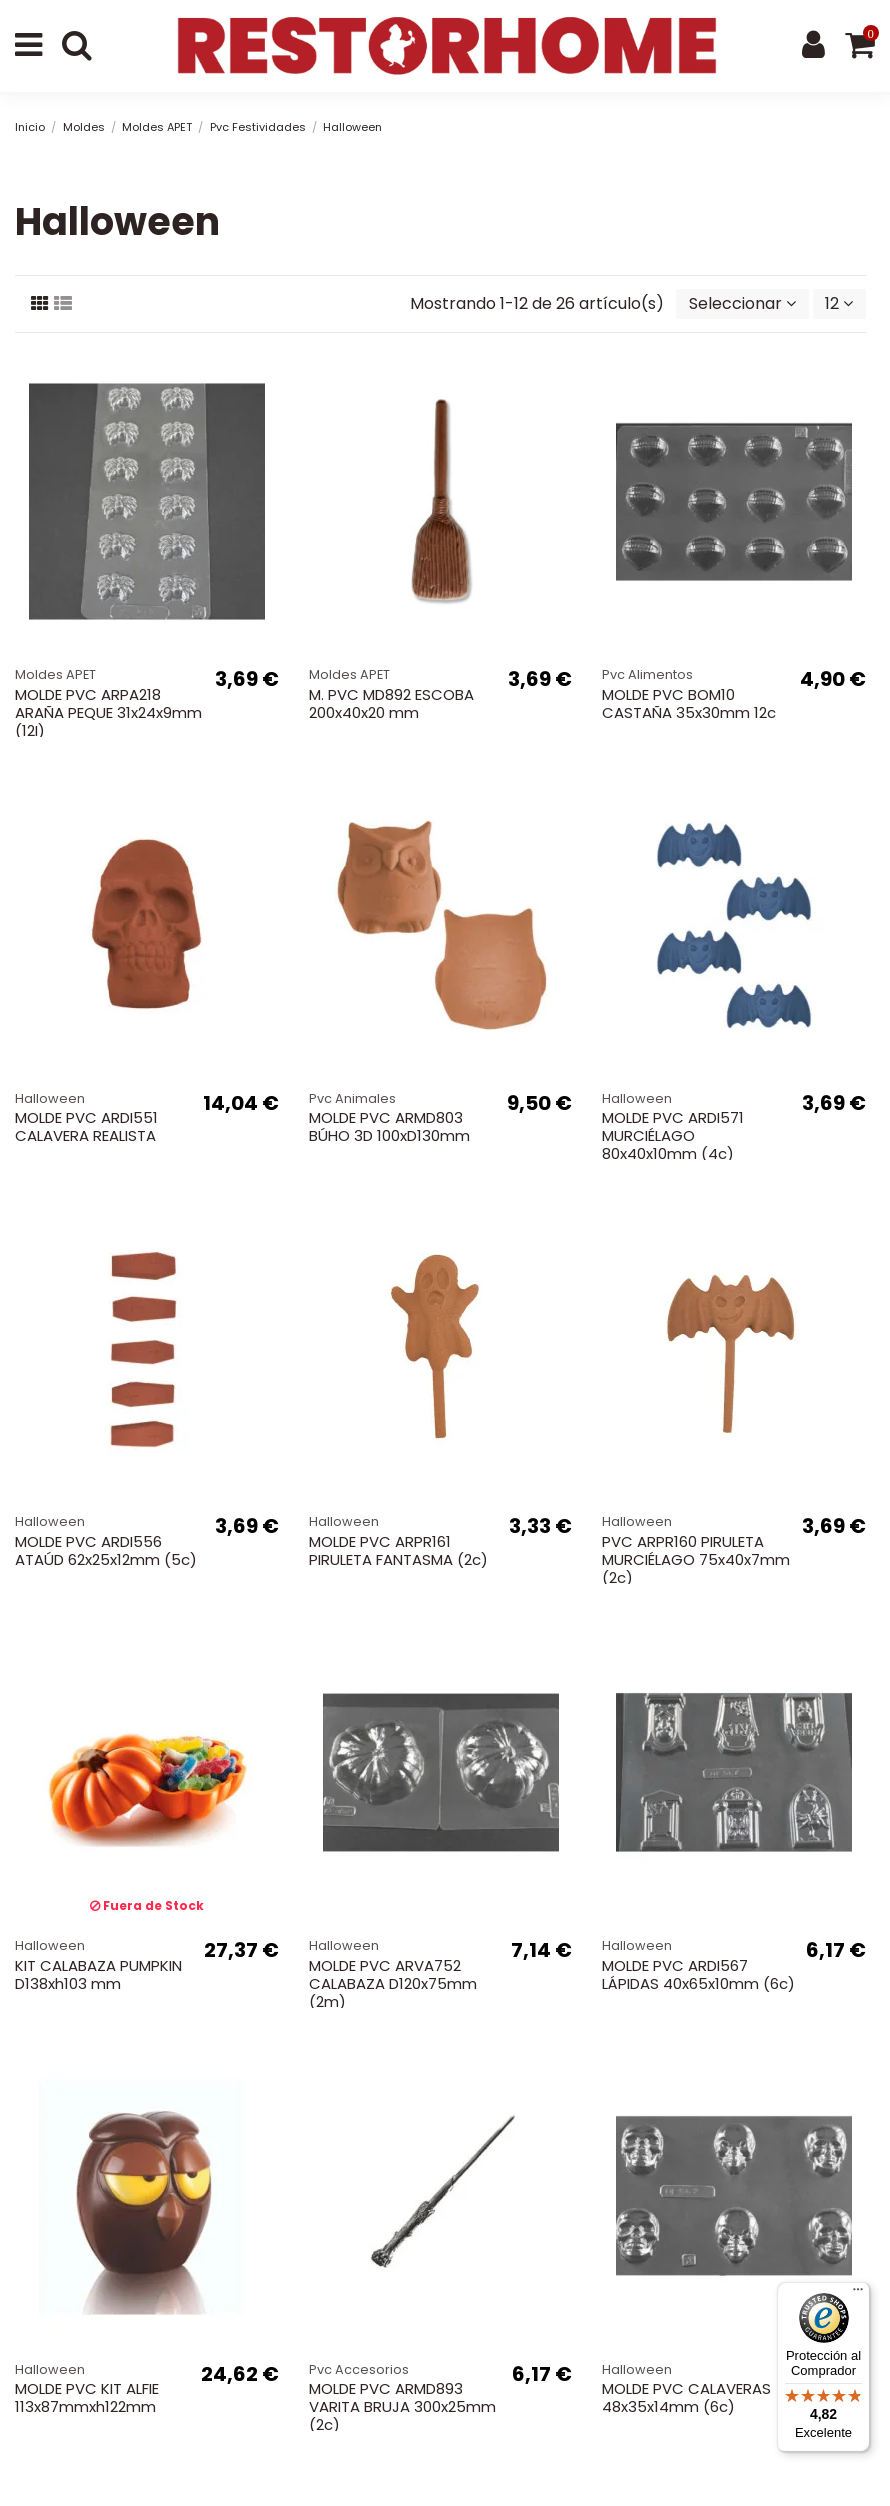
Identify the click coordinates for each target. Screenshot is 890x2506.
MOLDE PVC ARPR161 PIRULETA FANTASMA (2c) (398, 1550)
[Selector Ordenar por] (742, 304)
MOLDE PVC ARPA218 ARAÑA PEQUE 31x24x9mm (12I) (108, 712)
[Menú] (858, 2294)
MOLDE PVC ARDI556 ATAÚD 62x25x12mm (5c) (106, 1550)
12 (839, 303)
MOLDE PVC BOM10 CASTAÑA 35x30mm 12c (689, 703)
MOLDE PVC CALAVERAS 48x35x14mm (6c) (686, 2397)
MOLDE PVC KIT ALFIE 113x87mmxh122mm (87, 2397)
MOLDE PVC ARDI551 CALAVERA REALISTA (86, 1126)
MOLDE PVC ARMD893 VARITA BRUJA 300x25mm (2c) (402, 2406)
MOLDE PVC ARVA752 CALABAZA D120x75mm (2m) (393, 1983)
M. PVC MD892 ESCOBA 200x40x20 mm (391, 703)
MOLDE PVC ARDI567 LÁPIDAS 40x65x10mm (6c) (698, 1974)
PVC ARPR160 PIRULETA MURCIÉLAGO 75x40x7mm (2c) (696, 1559)
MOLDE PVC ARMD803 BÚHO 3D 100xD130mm (389, 1126)
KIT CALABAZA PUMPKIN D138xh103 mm (98, 1974)
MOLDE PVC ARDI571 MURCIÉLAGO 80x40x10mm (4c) (673, 1135)
